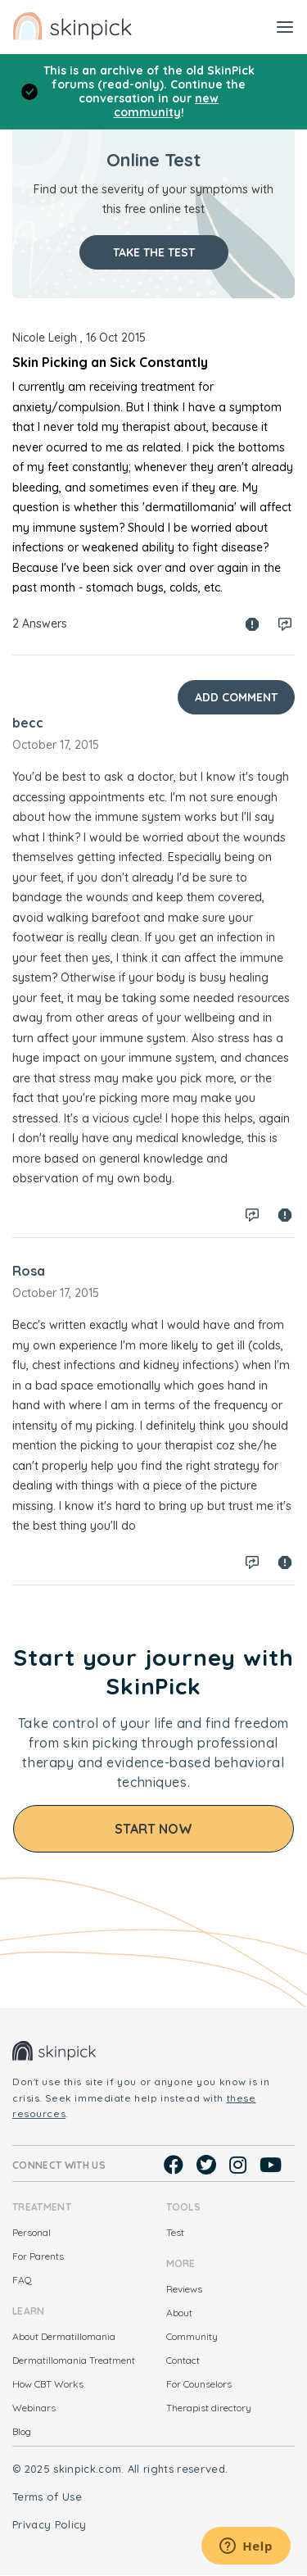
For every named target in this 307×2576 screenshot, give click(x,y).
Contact (183, 2360)
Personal (31, 2232)
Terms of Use (47, 2496)
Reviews (184, 2289)
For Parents (38, 2256)
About (179, 2312)
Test (175, 2232)
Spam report (252, 624)
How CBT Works (48, 2384)
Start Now (153, 1829)
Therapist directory (208, 2407)
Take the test (154, 252)
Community (192, 2336)
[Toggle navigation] (285, 26)
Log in (285, 624)
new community (166, 105)
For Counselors (199, 2384)
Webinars (34, 2407)
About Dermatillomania (63, 2336)
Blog (21, 2431)
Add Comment (236, 697)
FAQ (22, 2280)
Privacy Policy (49, 2524)
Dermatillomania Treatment (73, 2360)
